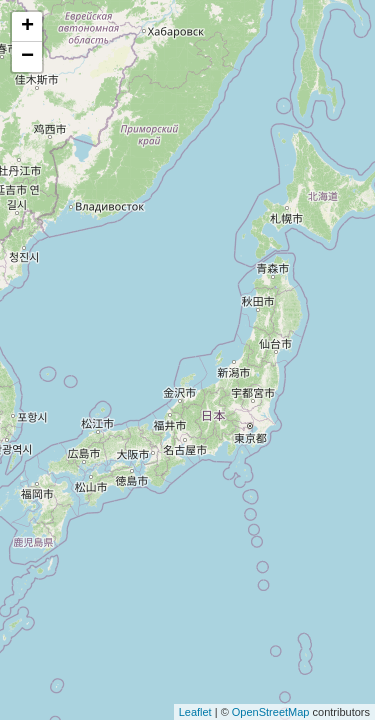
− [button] (27, 57)
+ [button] (27, 27)
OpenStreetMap (271, 712)
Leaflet (195, 712)
